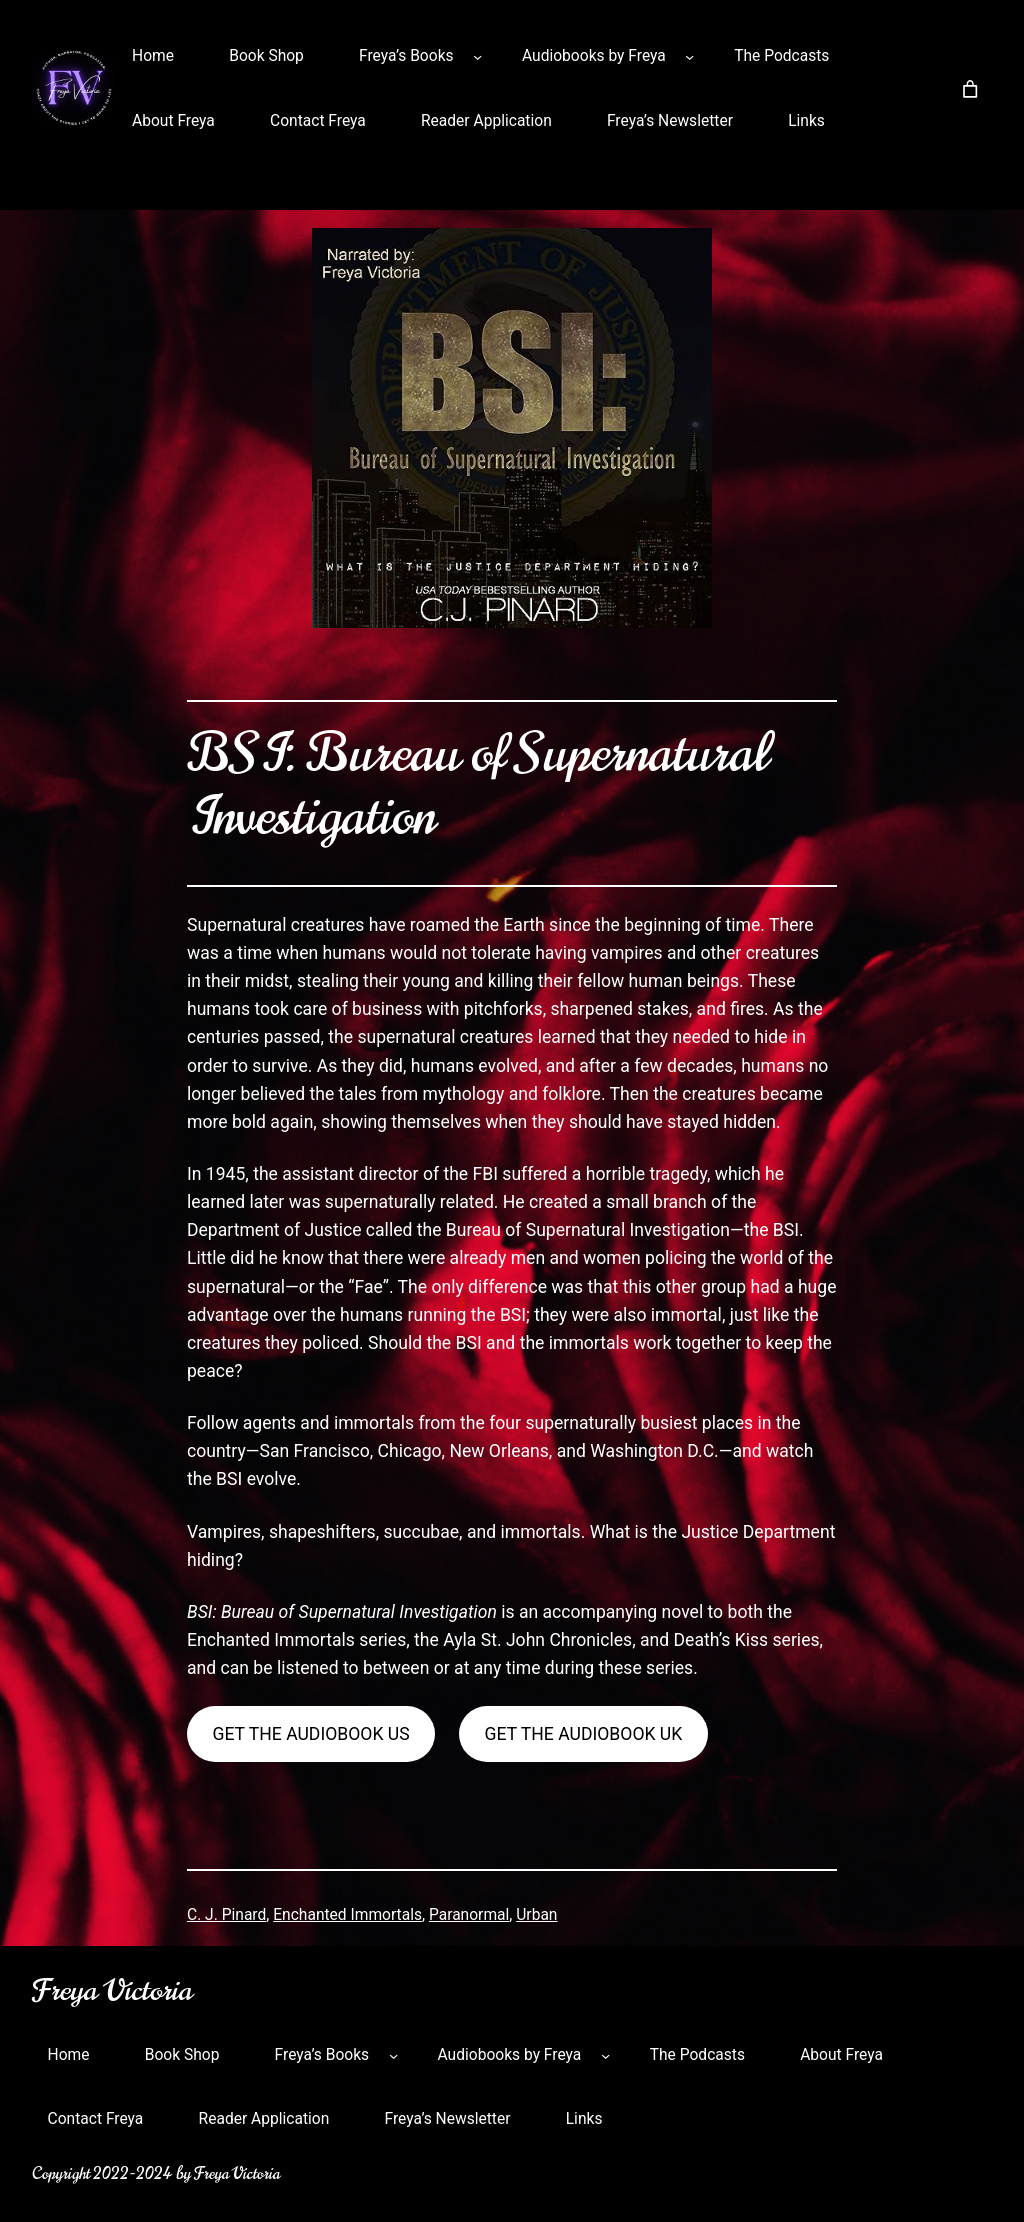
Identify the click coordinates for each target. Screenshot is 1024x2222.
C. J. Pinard (226, 1915)
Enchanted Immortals (347, 1915)
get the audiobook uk (584, 1734)
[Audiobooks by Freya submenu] (689, 56)
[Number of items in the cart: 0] (970, 89)
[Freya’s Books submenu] (477, 56)
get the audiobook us (310, 1734)
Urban (536, 1915)
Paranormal (469, 1915)
